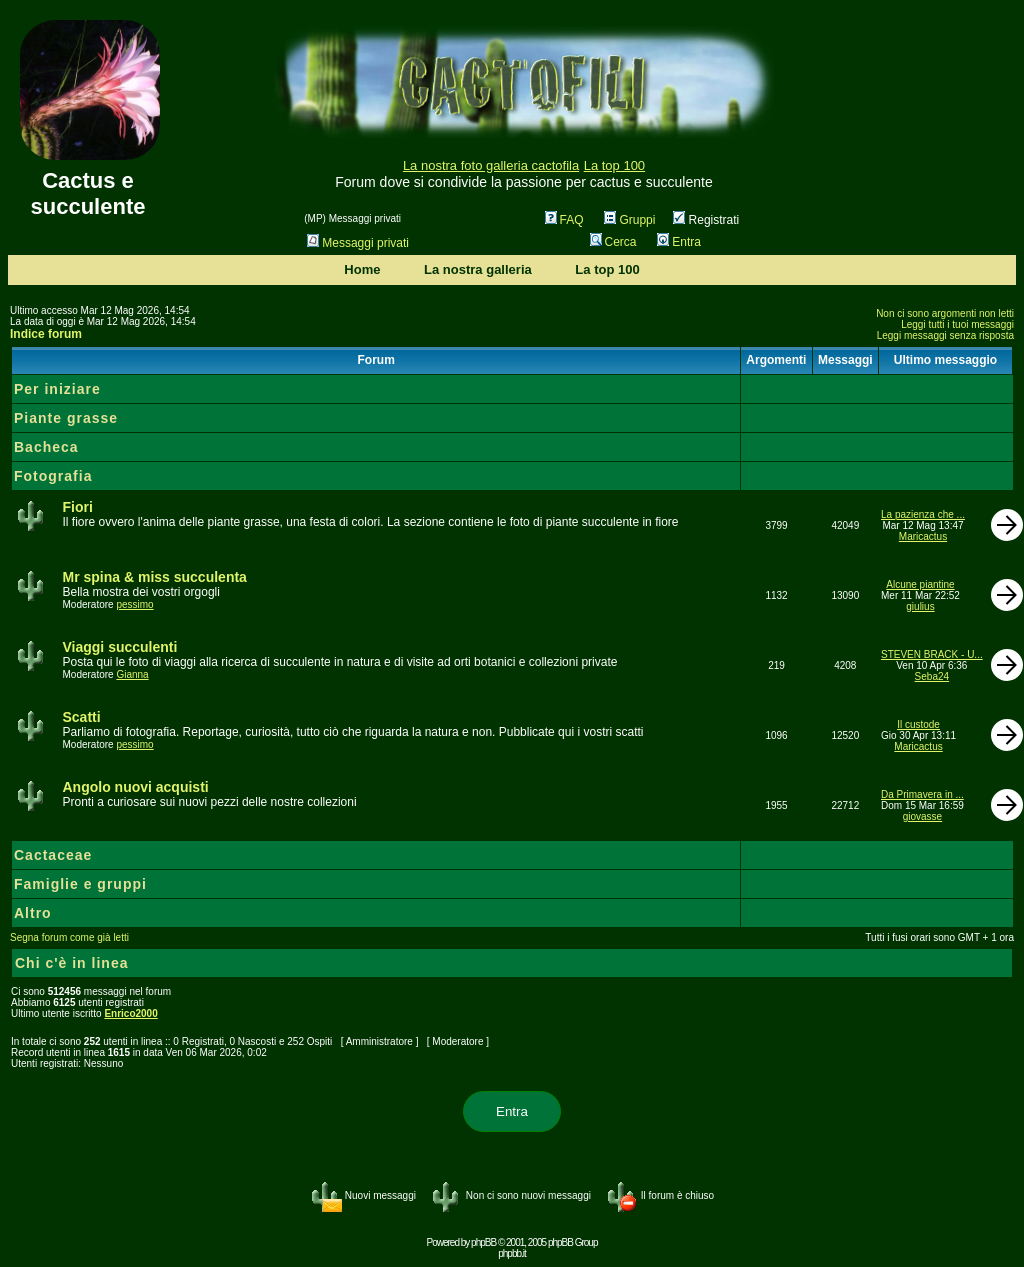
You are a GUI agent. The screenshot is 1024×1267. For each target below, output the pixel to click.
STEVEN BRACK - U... (932, 654)
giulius (920, 606)
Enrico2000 (130, 1013)
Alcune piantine (920, 584)
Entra (679, 242)
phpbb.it (512, 1253)
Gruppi (629, 220)
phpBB (483, 1242)
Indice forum (46, 334)
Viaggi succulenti (119, 647)
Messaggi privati (358, 243)
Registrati (706, 220)
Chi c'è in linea (71, 963)
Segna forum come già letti (69, 937)
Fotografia (53, 476)
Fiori (77, 507)
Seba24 (932, 676)
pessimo (134, 604)
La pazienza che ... (923, 514)
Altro (33, 913)
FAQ (564, 220)
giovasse (922, 816)
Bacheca (46, 447)
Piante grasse (66, 418)
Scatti (81, 717)
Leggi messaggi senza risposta (945, 335)
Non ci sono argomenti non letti (945, 313)
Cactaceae (53, 855)
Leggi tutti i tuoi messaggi (957, 324)
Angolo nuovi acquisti (135, 787)
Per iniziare (57, 389)
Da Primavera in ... (922, 794)
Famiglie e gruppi (80, 884)
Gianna (132, 674)
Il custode (918, 724)
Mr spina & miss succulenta (154, 577)
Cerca (613, 242)
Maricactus (923, 536)
